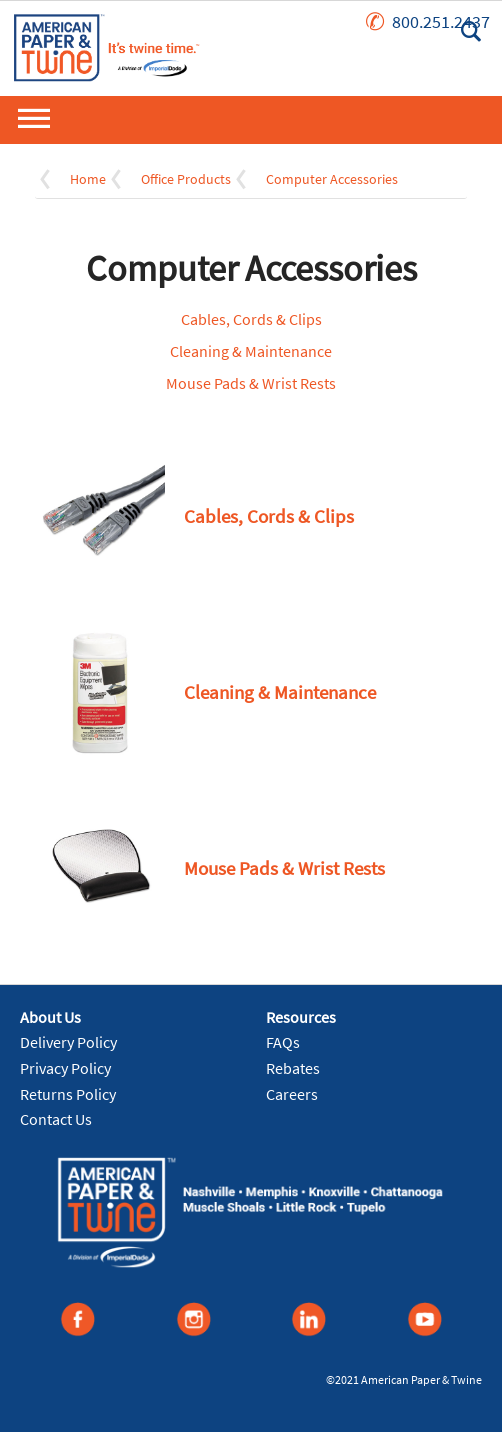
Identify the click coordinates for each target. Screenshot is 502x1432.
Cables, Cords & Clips (251, 319)
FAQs (283, 1042)
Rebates (293, 1068)
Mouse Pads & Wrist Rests (251, 383)
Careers (292, 1094)
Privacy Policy (65, 1068)
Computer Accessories (332, 179)
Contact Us (56, 1119)
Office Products (186, 179)
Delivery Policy (68, 1042)
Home (88, 179)
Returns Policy (68, 1094)
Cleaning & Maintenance (251, 351)
